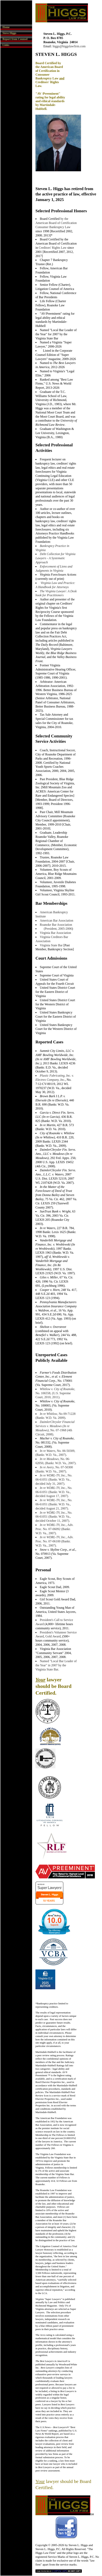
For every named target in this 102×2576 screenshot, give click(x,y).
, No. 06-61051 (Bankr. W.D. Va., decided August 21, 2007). (53, 1504)
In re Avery (47, 1467)
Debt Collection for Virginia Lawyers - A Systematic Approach (55, 558)
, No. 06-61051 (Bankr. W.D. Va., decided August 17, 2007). (53, 1492)
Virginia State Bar (51, 945)
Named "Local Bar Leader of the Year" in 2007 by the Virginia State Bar (56, 1665)
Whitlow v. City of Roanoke (57, 1389)
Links (4, 45)
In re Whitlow (48, 1413)
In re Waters (47, 1450)
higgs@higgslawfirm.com (69, 46)
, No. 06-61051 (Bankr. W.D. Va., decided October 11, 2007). (53, 1517)
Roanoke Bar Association (56, 924)
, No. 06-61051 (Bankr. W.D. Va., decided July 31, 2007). (53, 1479)
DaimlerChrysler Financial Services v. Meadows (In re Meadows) (55, 1426)
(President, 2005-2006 (58, 928)
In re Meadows (49, 1459)
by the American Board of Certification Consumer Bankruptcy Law (56, 223)
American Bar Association (56, 920)
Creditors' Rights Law (53, 247)
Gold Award (53, 1636)
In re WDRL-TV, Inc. (53, 1475)
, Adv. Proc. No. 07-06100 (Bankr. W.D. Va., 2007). (54, 1541)
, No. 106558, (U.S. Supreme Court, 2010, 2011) (55, 1393)
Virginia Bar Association (55, 932)
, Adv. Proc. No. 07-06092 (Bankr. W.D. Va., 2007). (54, 1529)
